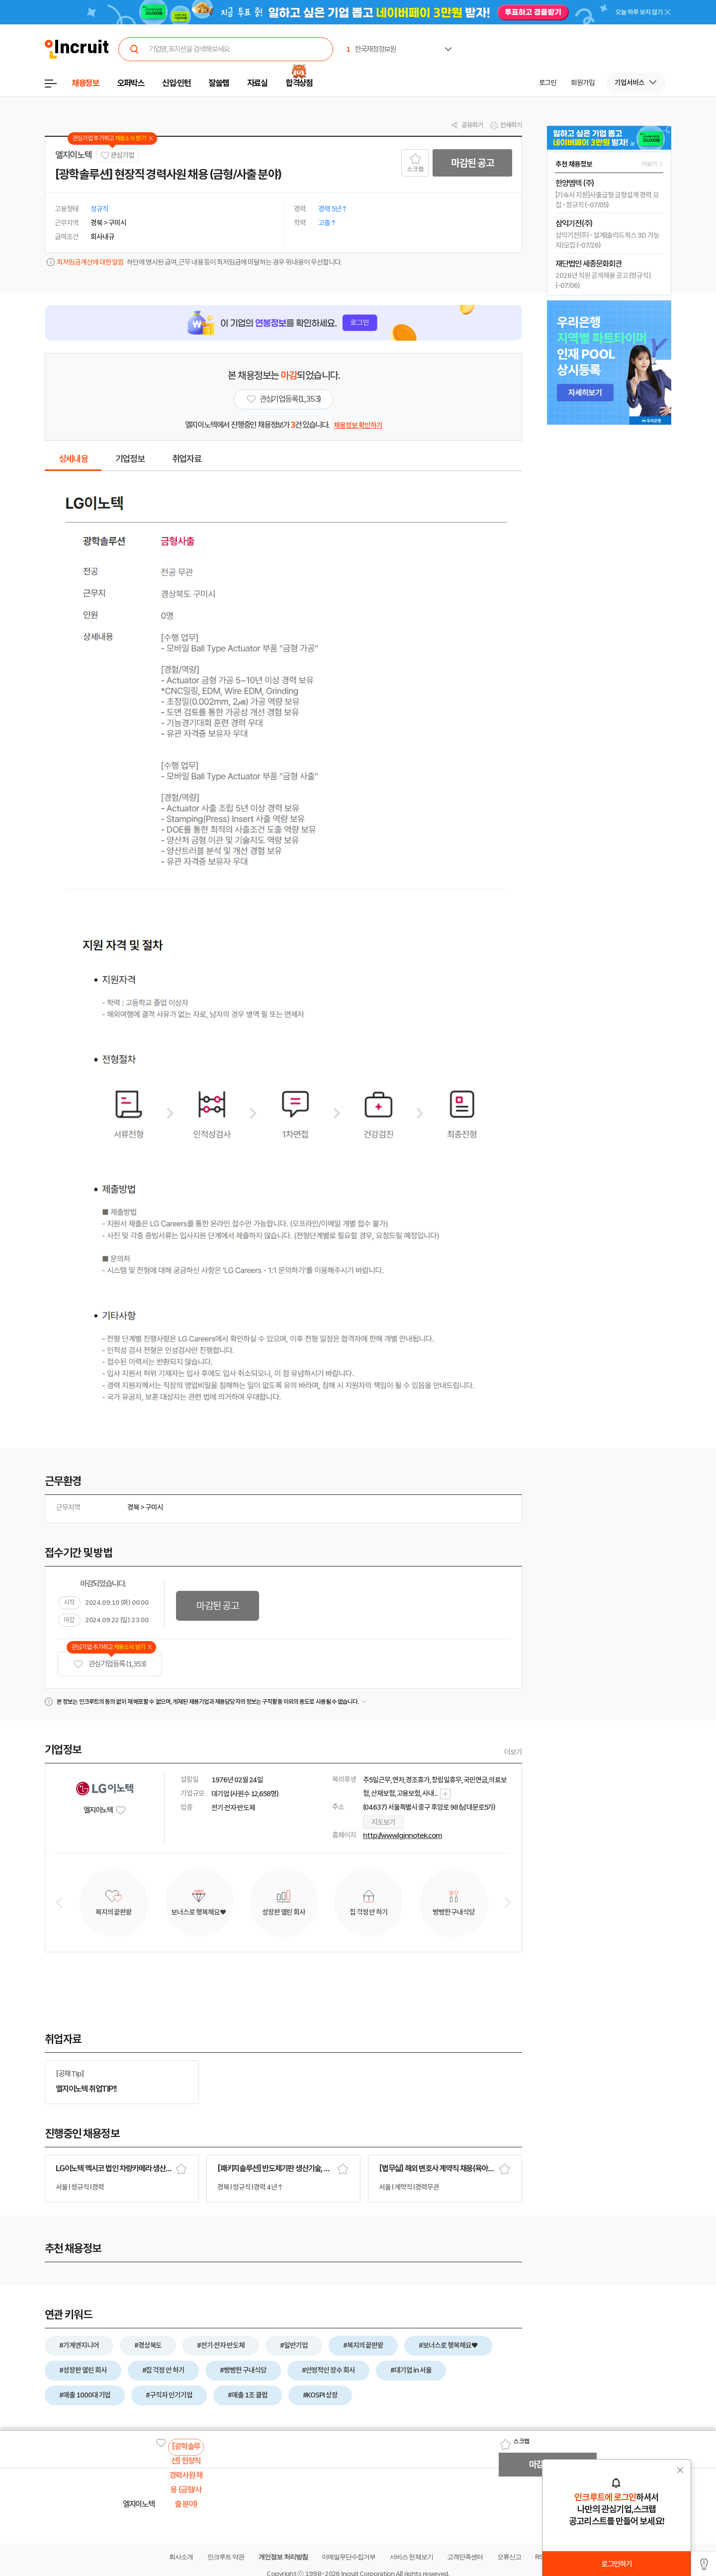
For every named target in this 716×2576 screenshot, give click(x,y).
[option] (113, 1902)
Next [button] (508, 1902)
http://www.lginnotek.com (402, 1835)
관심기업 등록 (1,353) (109, 1664)
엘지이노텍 (73, 155)
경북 (133, 1507)
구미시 (154, 1507)
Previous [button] (59, 1902)
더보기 (513, 1752)
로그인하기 (616, 2564)
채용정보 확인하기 (358, 425)
